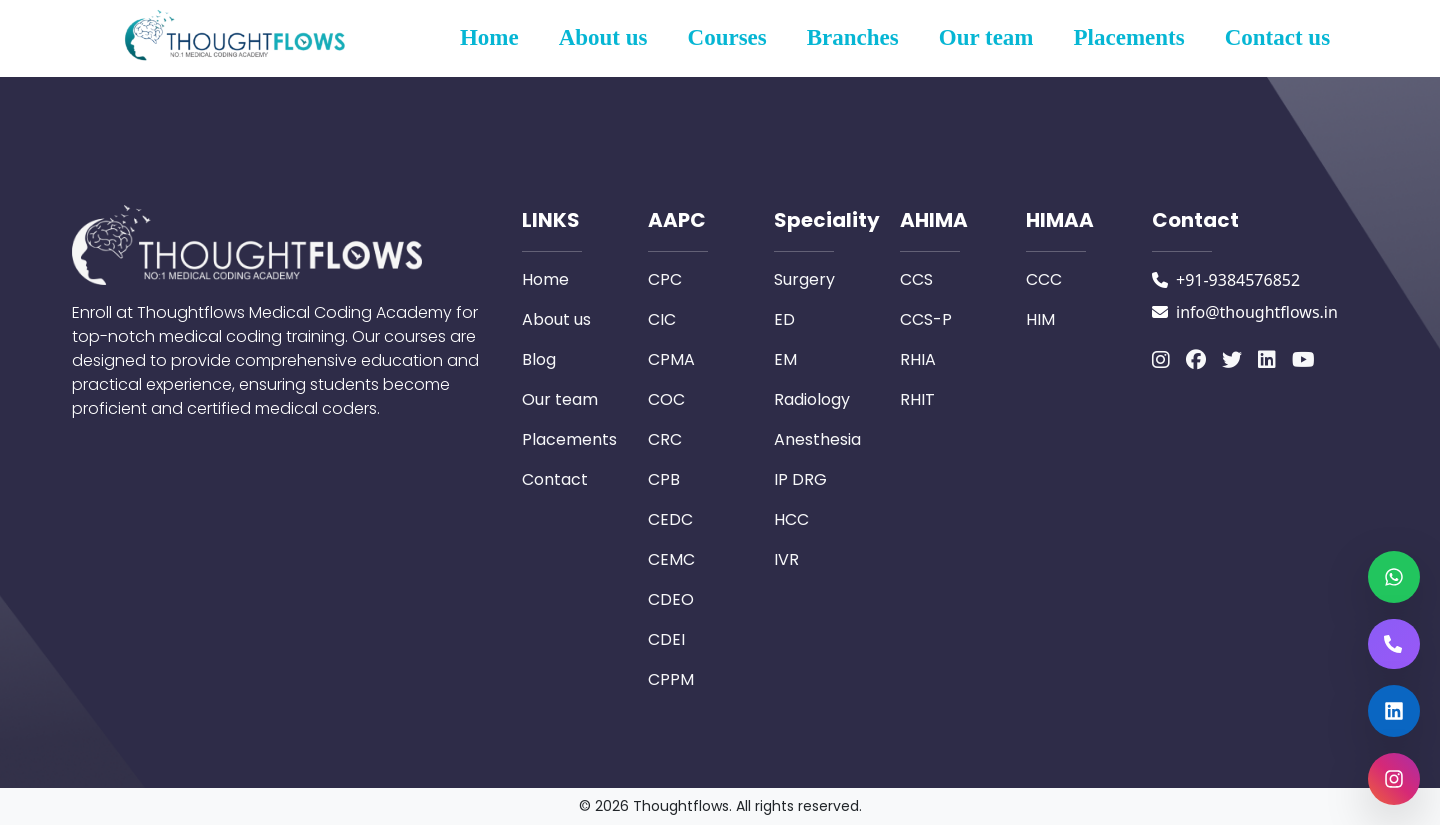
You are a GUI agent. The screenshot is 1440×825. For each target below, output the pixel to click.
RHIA (918, 359)
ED (784, 319)
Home (489, 37)
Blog (539, 359)
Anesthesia (817, 439)
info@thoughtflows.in (1257, 312)
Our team (986, 37)
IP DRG (800, 479)
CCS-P (926, 319)
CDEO (671, 599)
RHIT (917, 399)
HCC (791, 519)
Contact (555, 479)
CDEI (666, 639)
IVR (786, 559)
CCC (1044, 279)
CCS (916, 279)
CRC (665, 439)
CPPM (671, 679)
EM (785, 359)
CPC (665, 279)
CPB (664, 479)
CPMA (671, 359)
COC (666, 399)
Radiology (812, 399)
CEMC (671, 559)
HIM (1040, 319)
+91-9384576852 (1238, 280)
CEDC (670, 519)
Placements (1129, 37)
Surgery (804, 279)
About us (603, 37)
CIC (662, 319)
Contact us (1277, 37)
